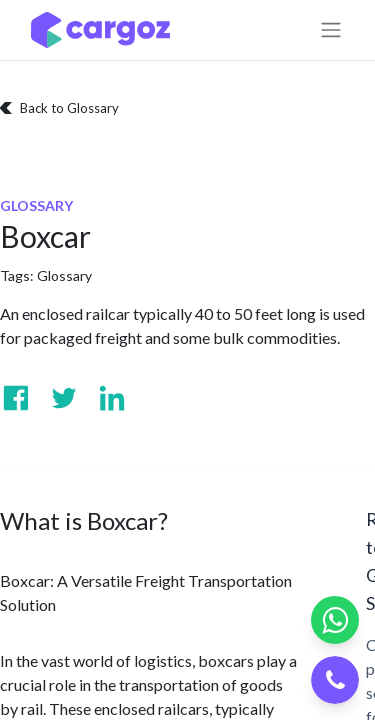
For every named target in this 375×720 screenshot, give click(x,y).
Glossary (64, 275)
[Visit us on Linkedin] (112, 398)
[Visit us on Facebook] (16, 398)
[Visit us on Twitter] (64, 398)
